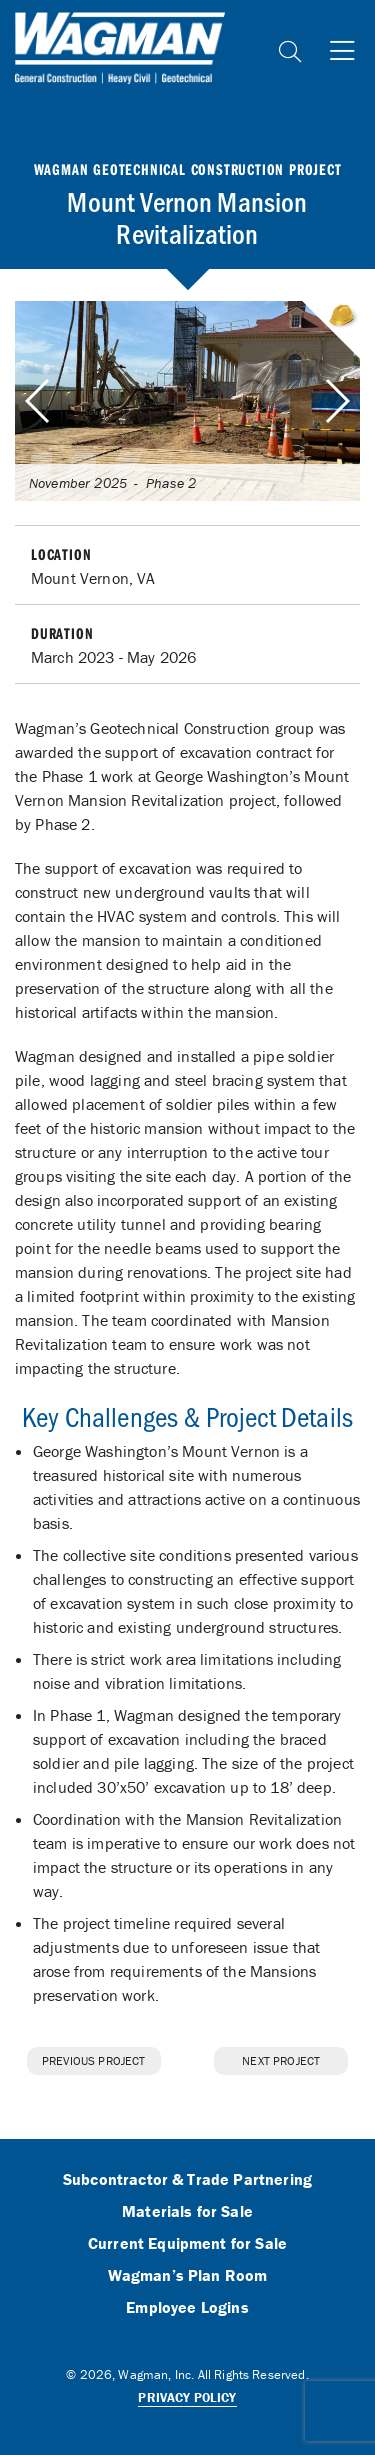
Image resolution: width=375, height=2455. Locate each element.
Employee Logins (187, 2308)
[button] (336, 401)
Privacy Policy (187, 2397)
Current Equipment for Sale (187, 2244)
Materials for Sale (187, 2212)
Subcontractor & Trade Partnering (187, 2180)
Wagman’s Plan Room (188, 2276)
